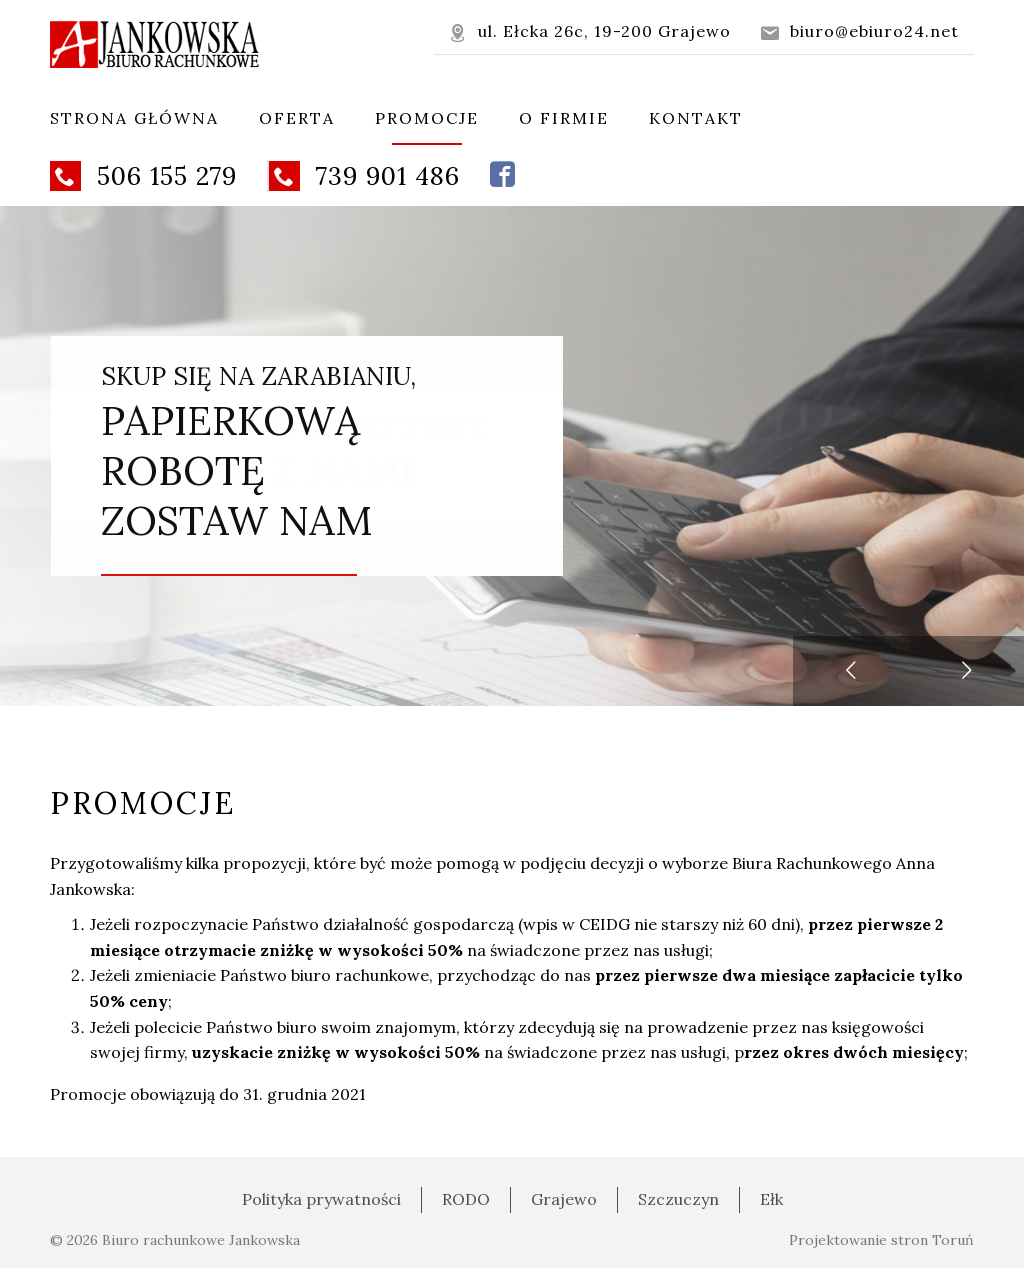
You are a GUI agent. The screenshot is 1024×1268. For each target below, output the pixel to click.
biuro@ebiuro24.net (860, 31)
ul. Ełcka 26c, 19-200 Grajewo (590, 31)
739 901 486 (364, 176)
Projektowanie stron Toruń (881, 1240)
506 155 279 (143, 176)
